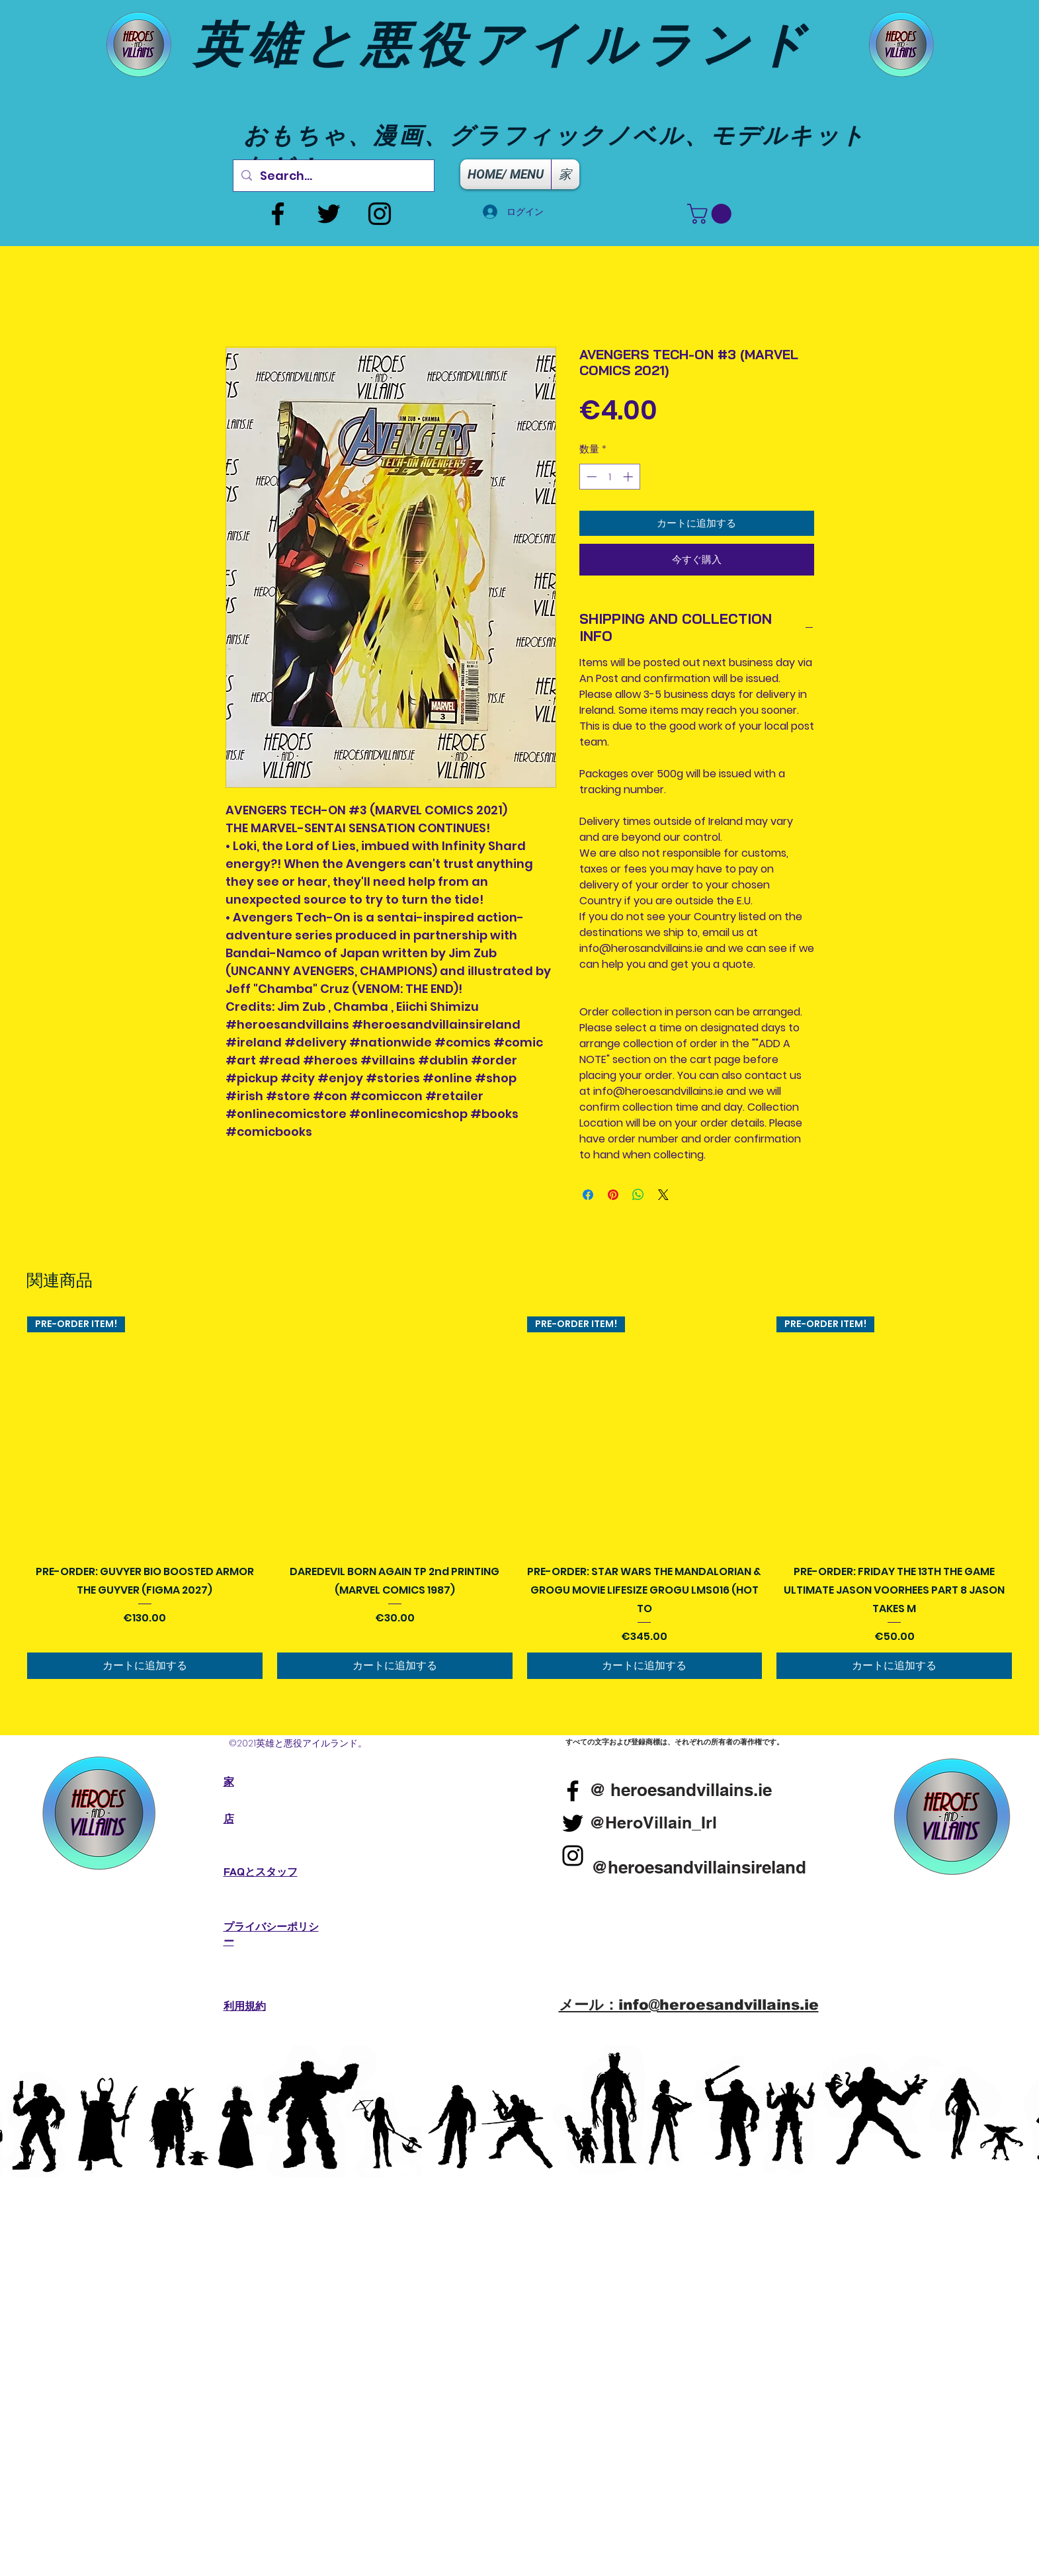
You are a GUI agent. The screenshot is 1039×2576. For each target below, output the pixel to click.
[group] (519, 1498)
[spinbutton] (609, 476)
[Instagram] (379, 213)
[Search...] (333, 176)
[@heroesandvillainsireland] (699, 1867)
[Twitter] (328, 213)
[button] (711, 214)
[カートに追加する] (145, 1666)
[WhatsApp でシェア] (638, 1195)
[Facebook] (278, 213)
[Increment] (629, 476)
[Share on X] (663, 1195)
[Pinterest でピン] (613, 1195)
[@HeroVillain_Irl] (653, 1823)
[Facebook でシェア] (588, 1195)
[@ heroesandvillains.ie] (680, 1790)
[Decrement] (590, 476)
